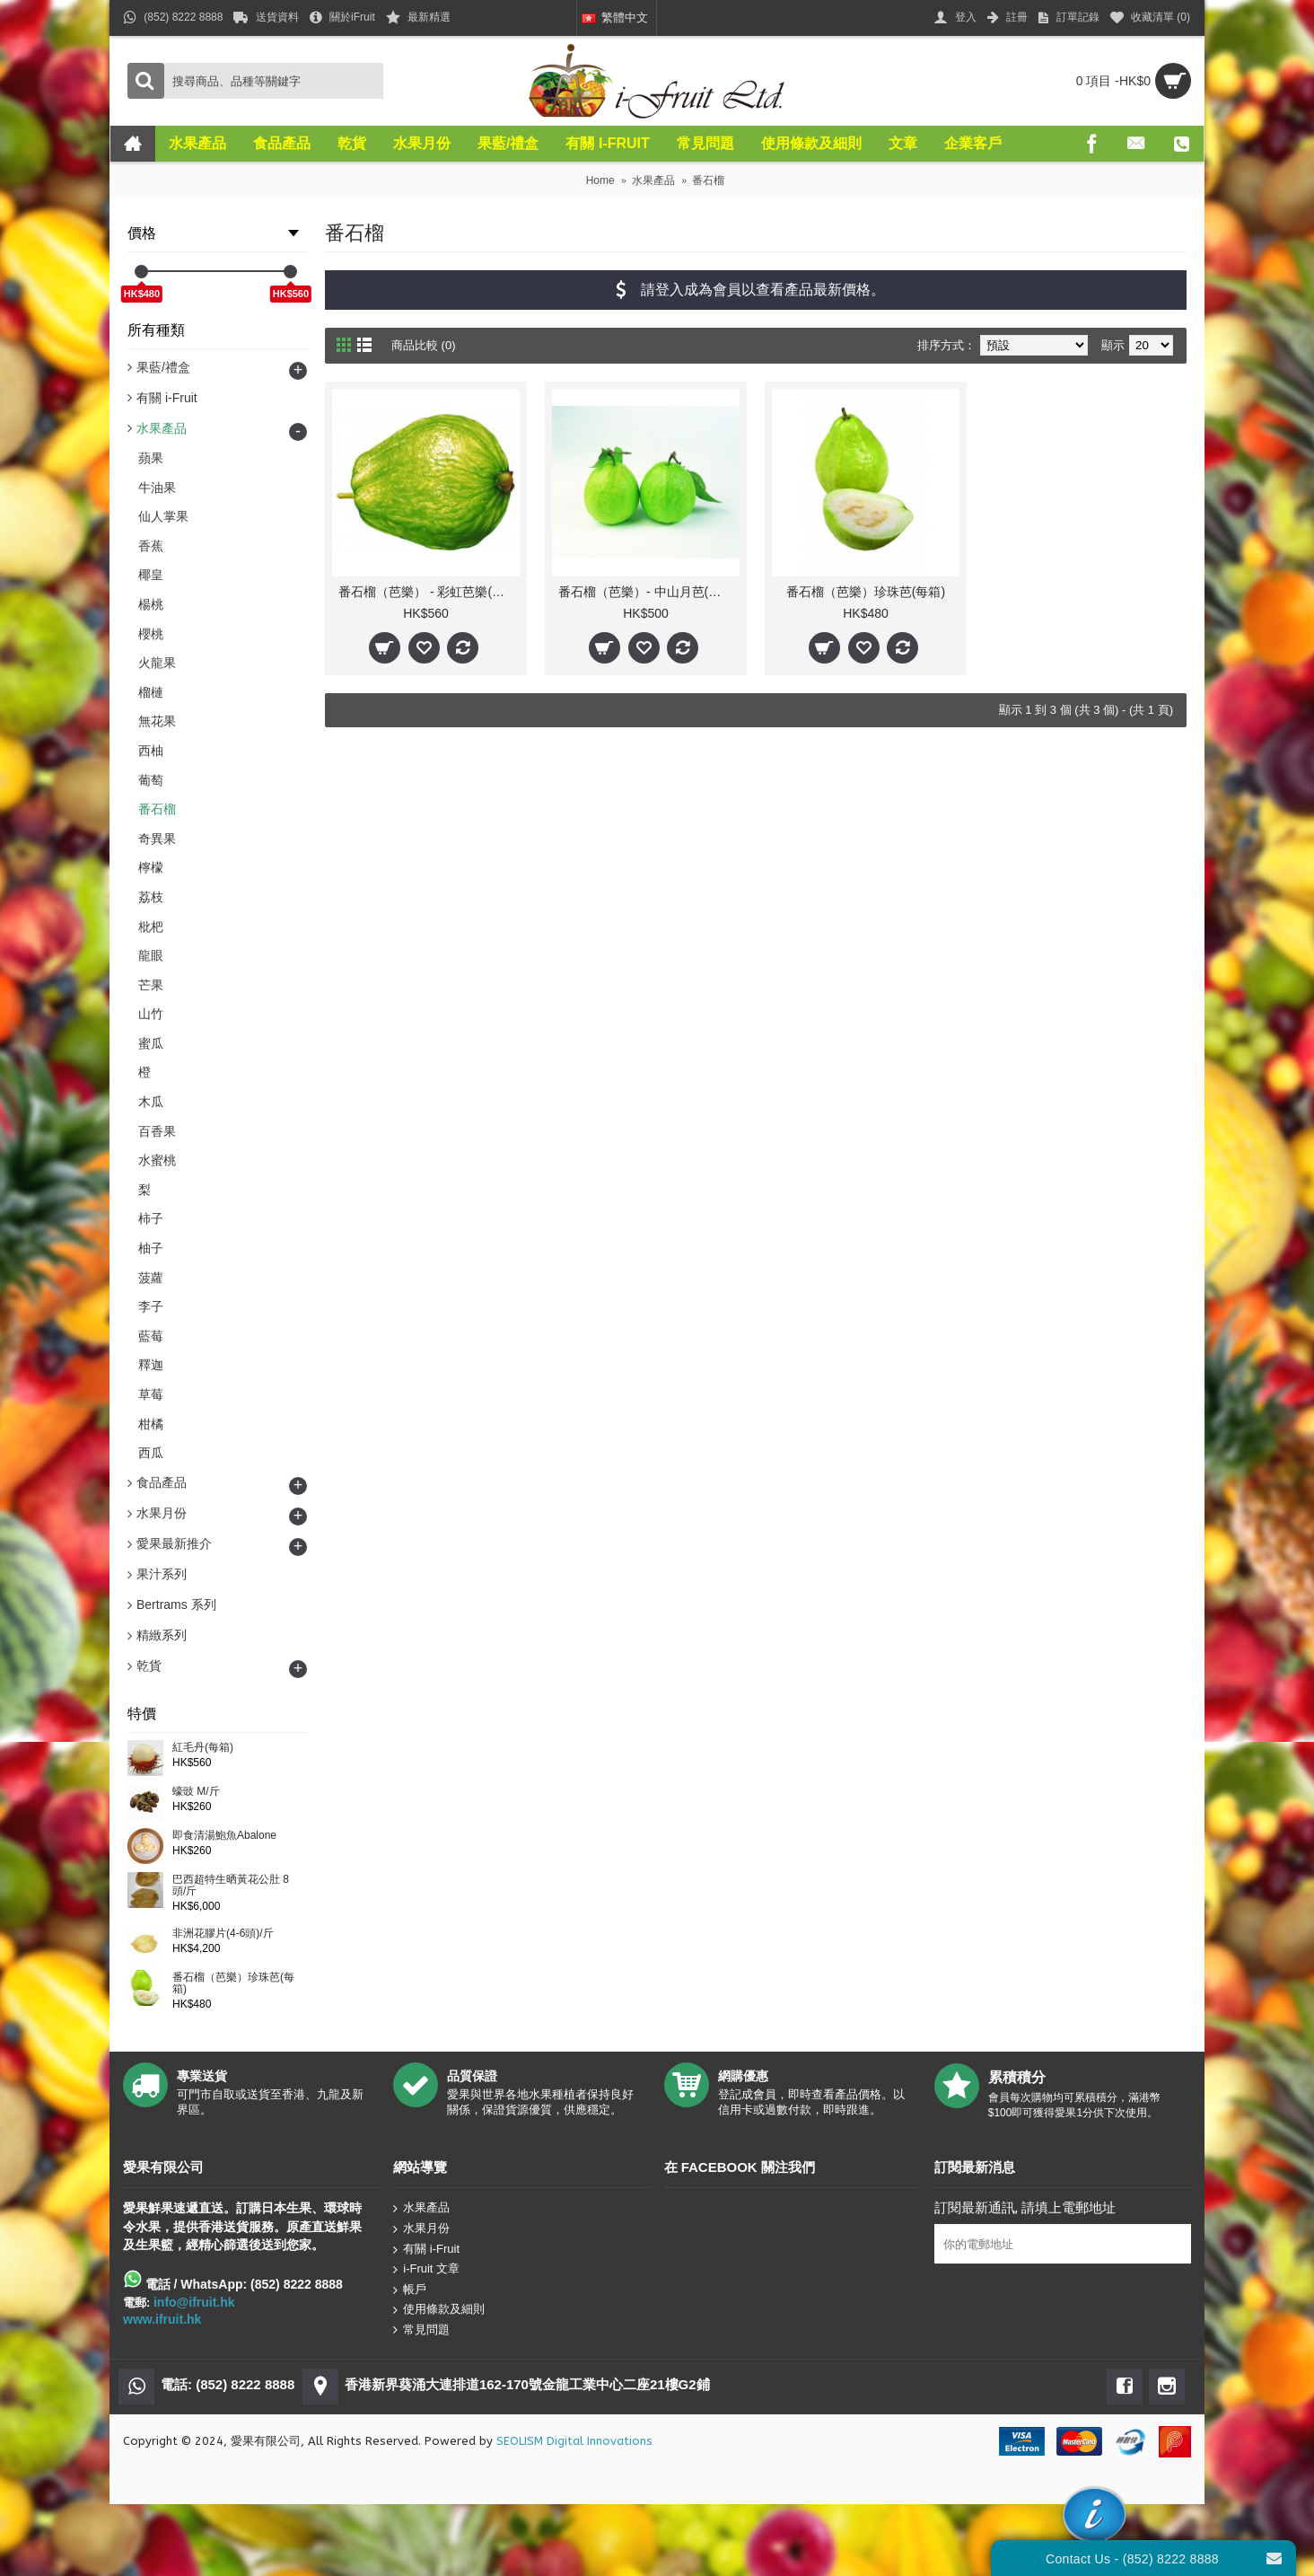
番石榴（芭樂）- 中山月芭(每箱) (648, 592)
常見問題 (421, 2330)
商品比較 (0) (423, 345)
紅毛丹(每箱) (202, 1748)
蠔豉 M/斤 (196, 1792)
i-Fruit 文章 (426, 2269)
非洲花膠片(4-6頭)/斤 (223, 1933)
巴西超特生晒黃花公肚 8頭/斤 (230, 1885)
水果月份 (421, 2229)
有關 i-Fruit (426, 2248)
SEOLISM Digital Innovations (574, 2441)
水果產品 (421, 2208)
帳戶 (409, 2290)
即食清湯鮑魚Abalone (224, 1836)
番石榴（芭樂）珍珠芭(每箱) (233, 1983)
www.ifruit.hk (162, 2319)
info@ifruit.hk (194, 2302)
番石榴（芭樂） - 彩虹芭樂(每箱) (429, 592)
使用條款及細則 (439, 2309)
